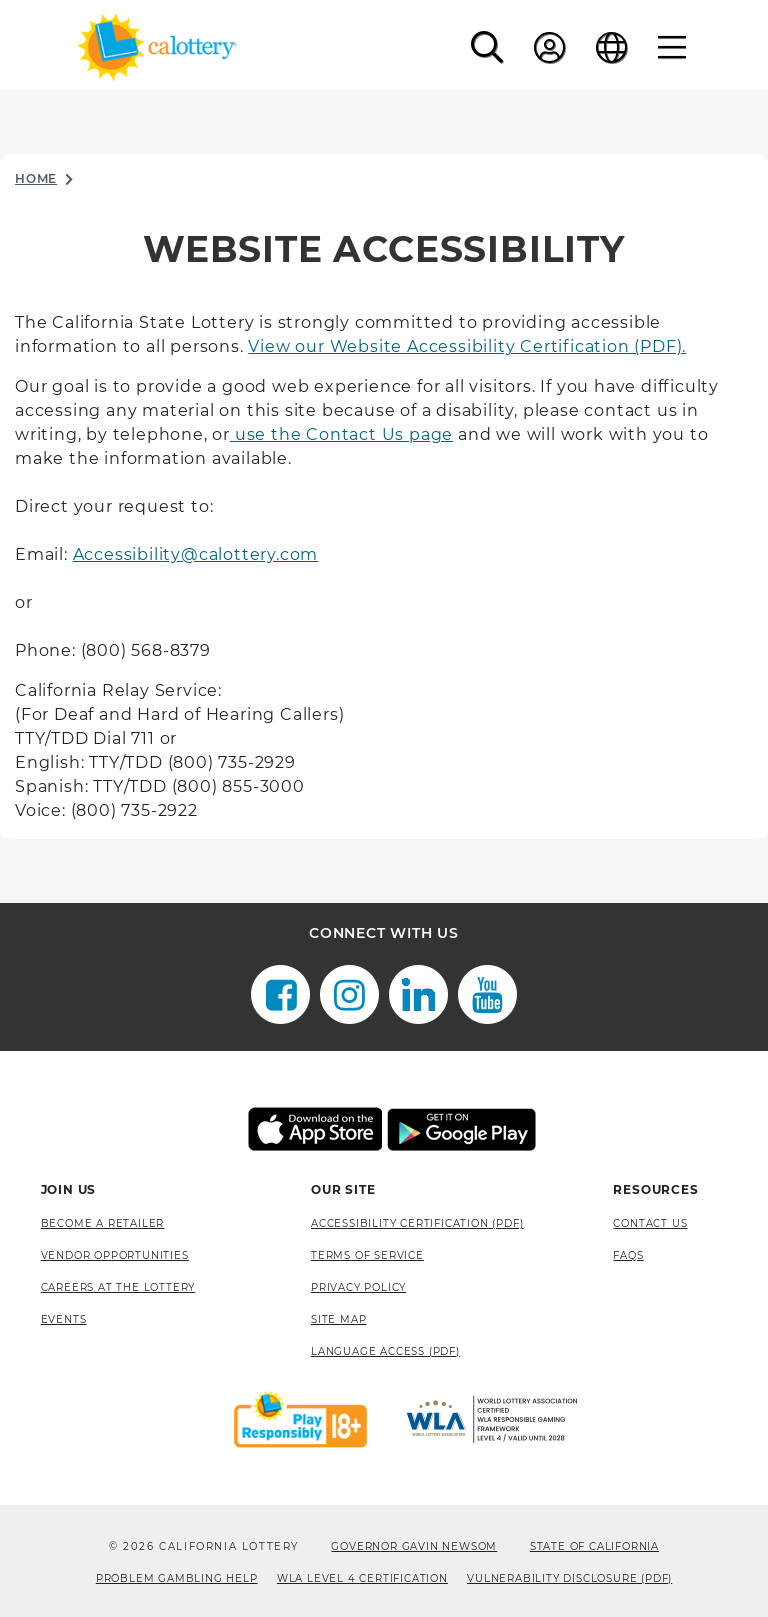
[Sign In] (550, 47)
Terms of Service (367, 1255)
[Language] (612, 47)
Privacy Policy (358, 1287)
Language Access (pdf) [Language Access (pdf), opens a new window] (385, 1351)
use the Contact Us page (341, 434)
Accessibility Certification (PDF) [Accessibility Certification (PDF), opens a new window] (417, 1223)
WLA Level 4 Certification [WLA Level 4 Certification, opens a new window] (362, 1578)
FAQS (628, 1255)
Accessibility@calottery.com (196, 554)
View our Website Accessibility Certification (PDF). (467, 346)
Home (36, 178)
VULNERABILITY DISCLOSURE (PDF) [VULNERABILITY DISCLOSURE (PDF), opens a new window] (569, 1578)
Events (64, 1319)
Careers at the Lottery (118, 1287)
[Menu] (672, 47)
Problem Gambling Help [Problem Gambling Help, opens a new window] (177, 1578)
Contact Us (650, 1223)
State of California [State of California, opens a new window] (594, 1546)
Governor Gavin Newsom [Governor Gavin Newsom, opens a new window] (414, 1546)
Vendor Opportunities (115, 1255)
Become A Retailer (103, 1223)
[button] (487, 47)
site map (338, 1319)
